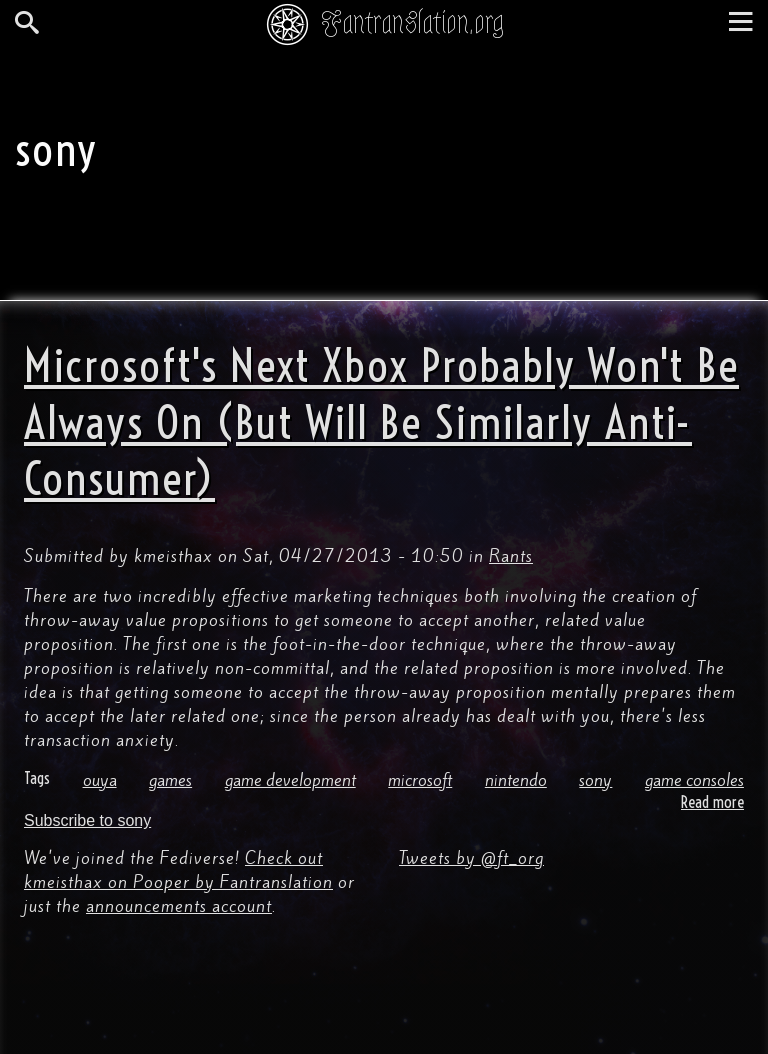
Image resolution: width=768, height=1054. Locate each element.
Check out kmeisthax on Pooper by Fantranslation (178, 870)
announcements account (179, 906)
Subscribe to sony (87, 820)
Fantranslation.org (412, 22)
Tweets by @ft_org (471, 858)
